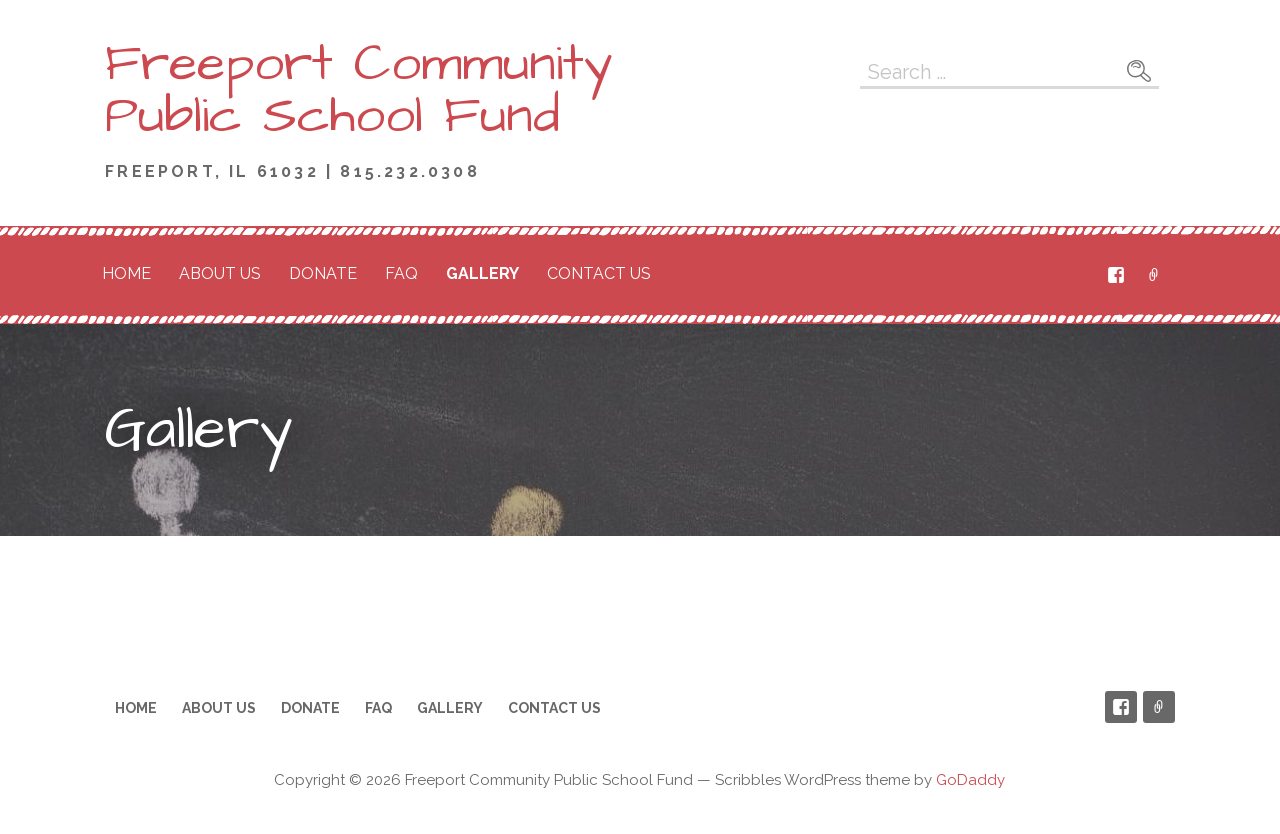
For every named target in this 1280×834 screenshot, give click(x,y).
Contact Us (599, 273)
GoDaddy (970, 780)
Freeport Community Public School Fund (359, 90)
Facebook (1116, 275)
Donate (323, 273)
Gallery (482, 273)
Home (126, 273)
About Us (220, 273)
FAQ (401, 273)
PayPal (1154, 275)
